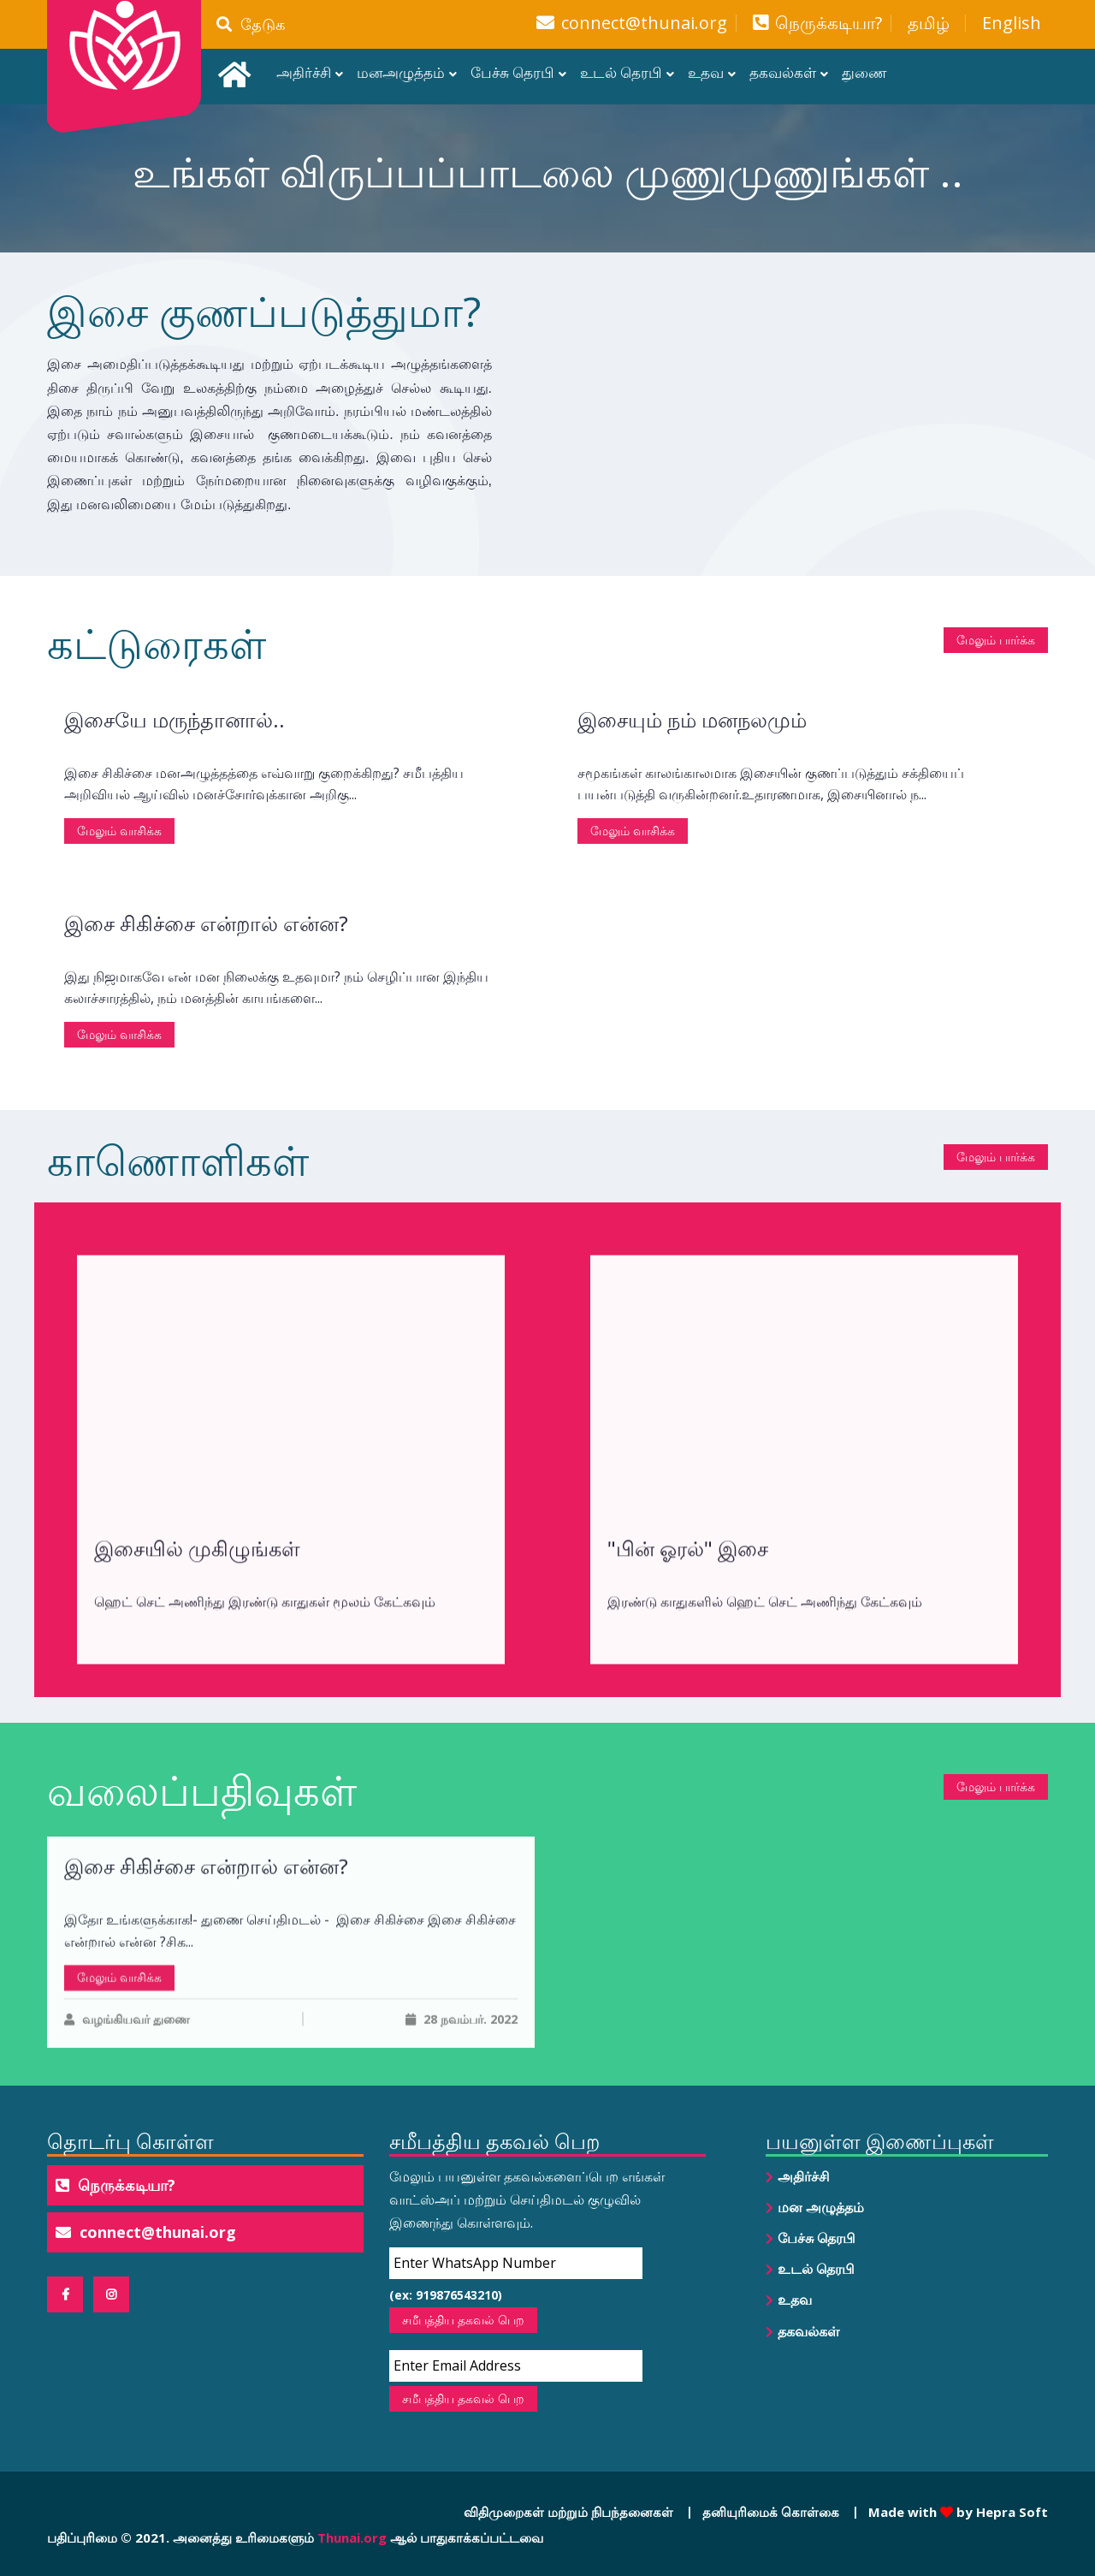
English (1011, 23)
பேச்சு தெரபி (512, 72)
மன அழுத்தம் (821, 2207)
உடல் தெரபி (621, 72)
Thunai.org (352, 2537)
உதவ (706, 72)
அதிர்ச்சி (303, 72)
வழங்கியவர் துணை (127, 2138)
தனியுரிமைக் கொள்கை (770, 2511)
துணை (864, 72)
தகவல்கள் (782, 72)
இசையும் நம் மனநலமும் (692, 820)
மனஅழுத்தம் (401, 72)
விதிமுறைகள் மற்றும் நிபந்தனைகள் (568, 2511)
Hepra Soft (1010, 2511)
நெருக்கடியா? (828, 23)
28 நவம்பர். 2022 (461, 2138)
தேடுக (251, 24)
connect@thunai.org (644, 23)
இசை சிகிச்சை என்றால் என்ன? (206, 1024)
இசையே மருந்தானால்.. (174, 820)
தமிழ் (929, 23)
